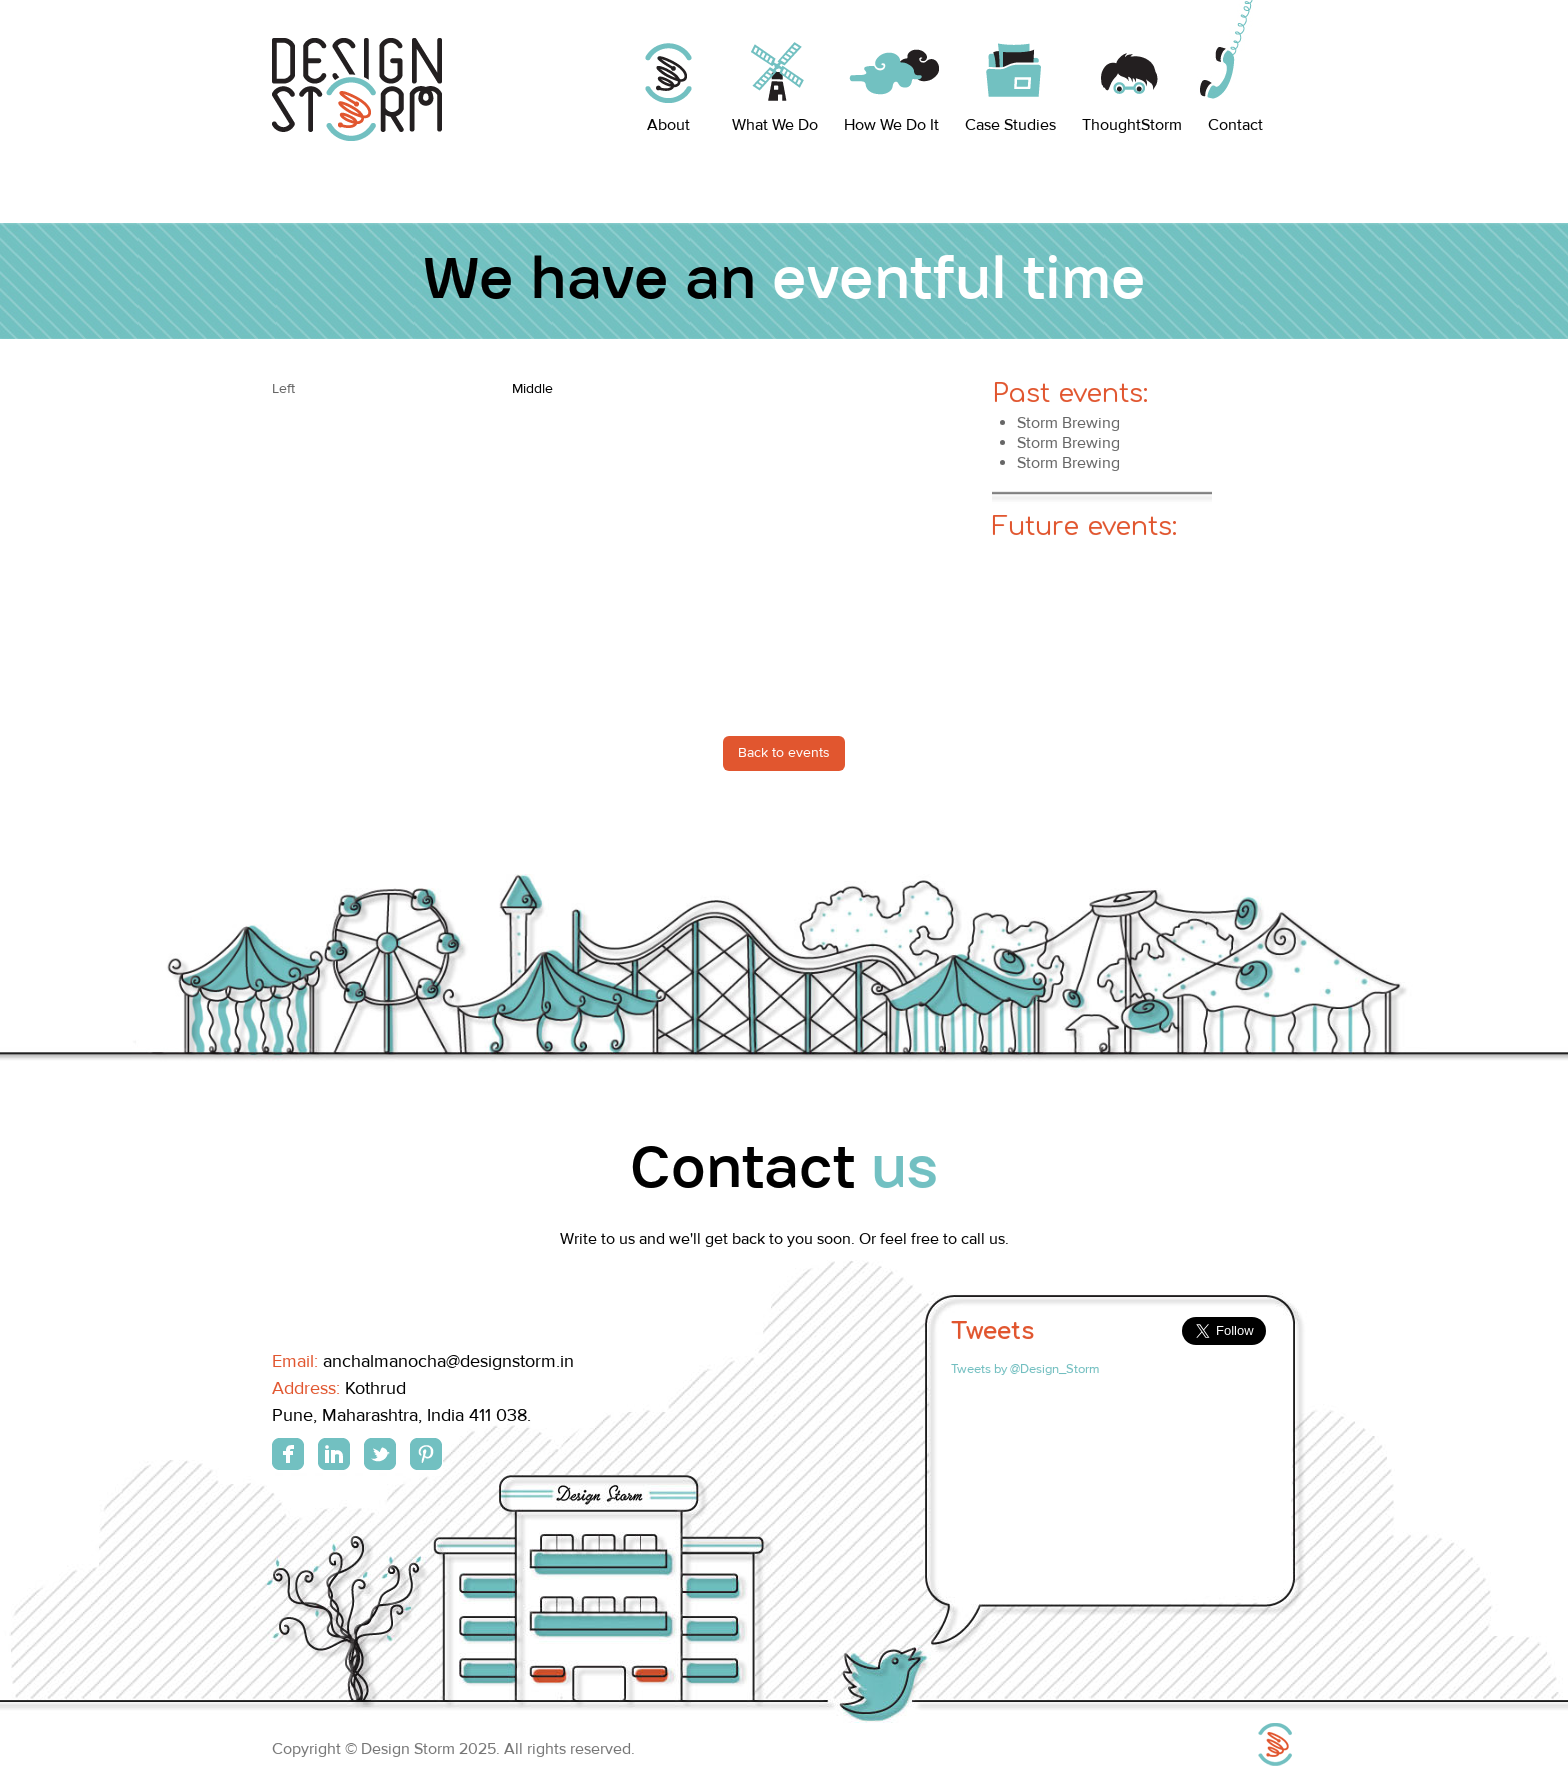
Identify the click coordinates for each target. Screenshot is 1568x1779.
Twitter (380, 1454)
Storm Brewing (1068, 423)
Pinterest (426, 1454)
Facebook (288, 1454)
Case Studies (1010, 125)
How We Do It (891, 125)
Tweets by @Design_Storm (1025, 1369)
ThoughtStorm (1132, 125)
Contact (1235, 125)
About (668, 125)
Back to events (784, 753)
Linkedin (334, 1454)
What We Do (775, 125)
